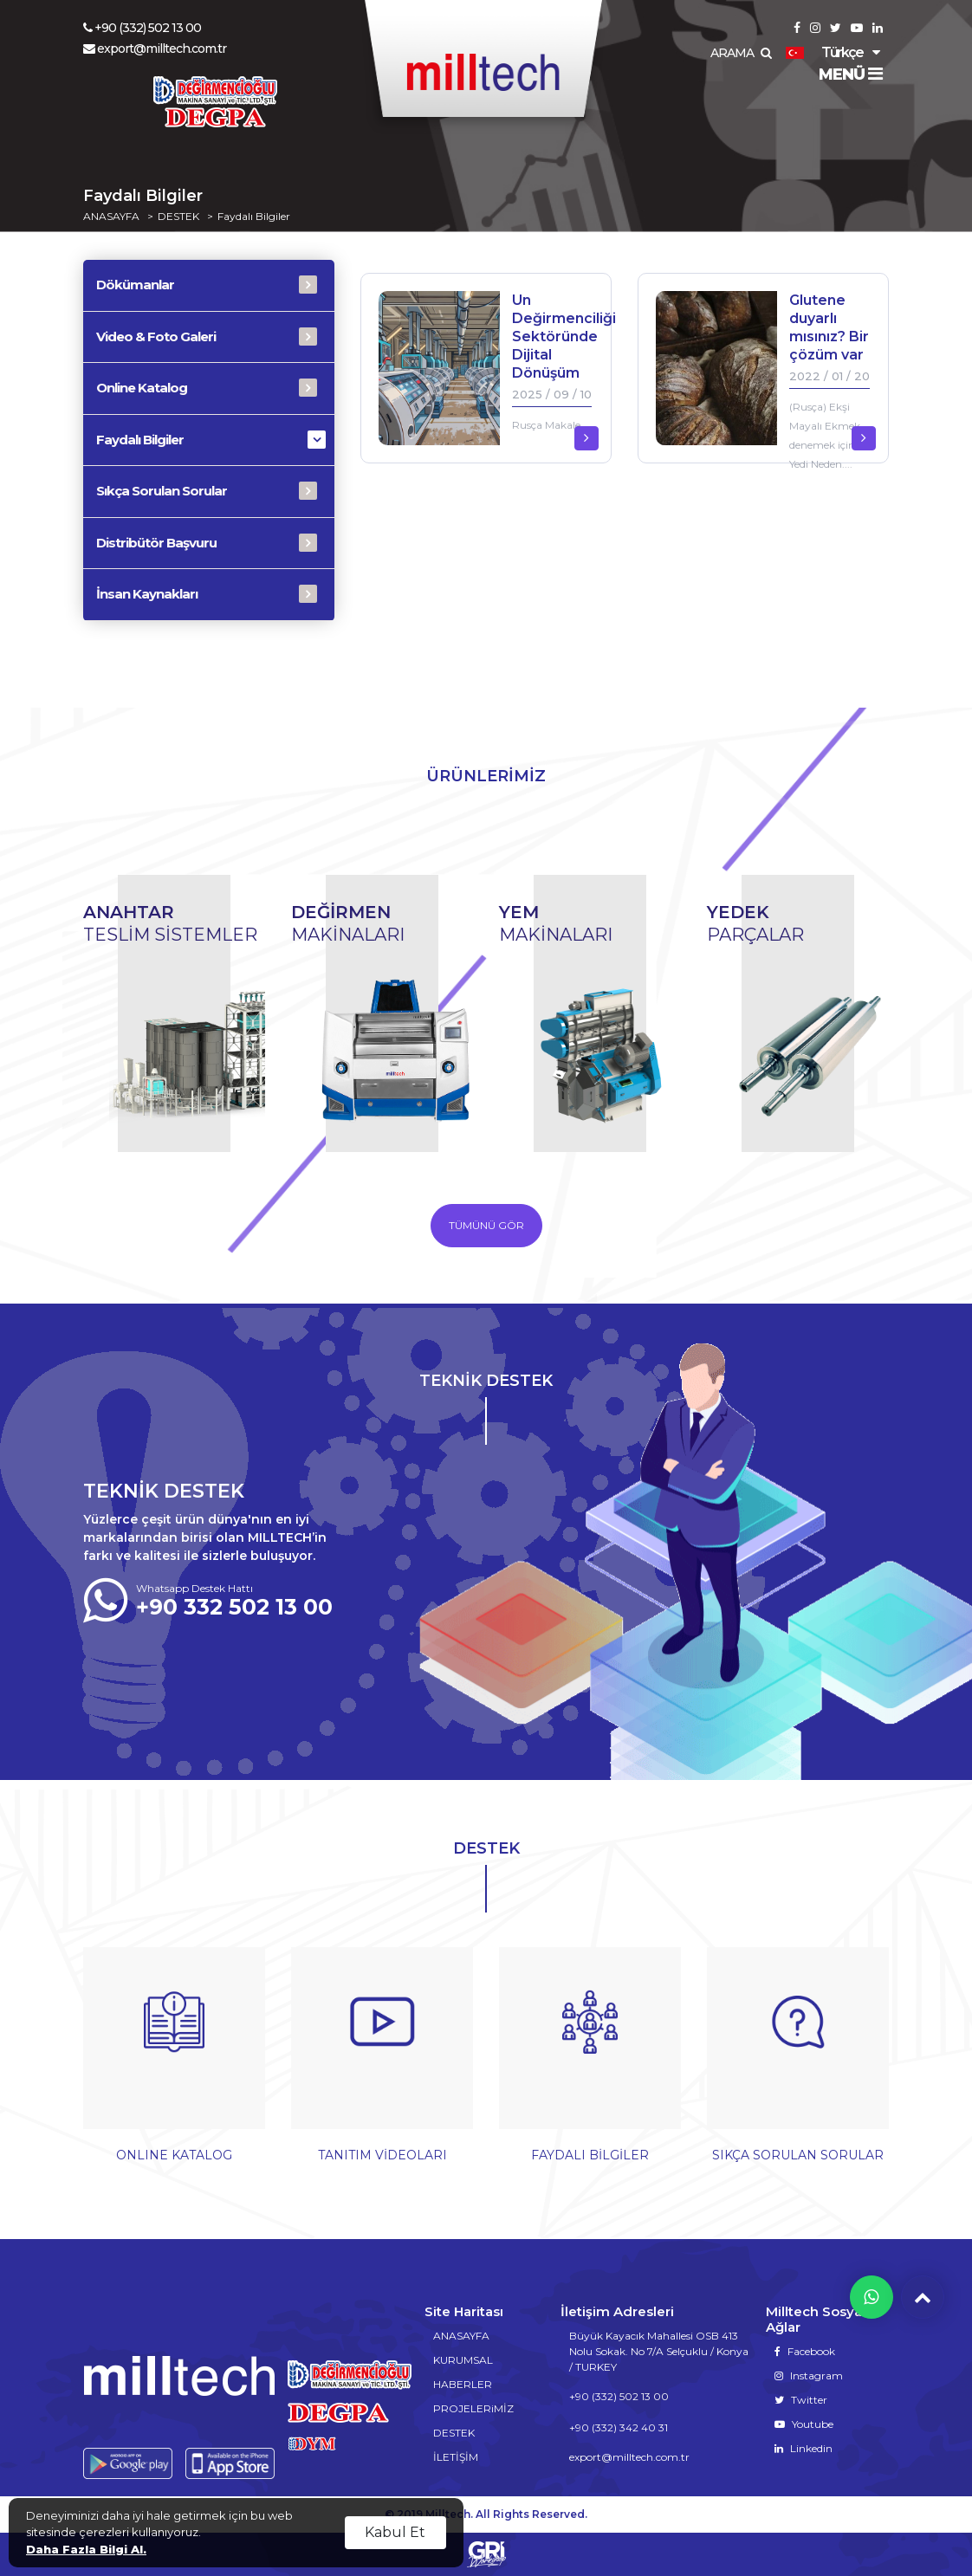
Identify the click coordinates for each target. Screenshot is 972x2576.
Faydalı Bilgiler (253, 216)
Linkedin (803, 2448)
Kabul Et (395, 2532)
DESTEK (178, 216)
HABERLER (462, 2384)
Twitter (800, 2399)
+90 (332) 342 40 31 (618, 2427)
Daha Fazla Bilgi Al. (86, 2549)
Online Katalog (141, 387)
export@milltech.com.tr (154, 48)
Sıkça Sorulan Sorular (161, 490)
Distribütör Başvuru (156, 542)
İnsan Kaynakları (147, 594)
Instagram (808, 2375)
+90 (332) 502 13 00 (142, 28)
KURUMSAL (463, 2359)
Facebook (804, 2351)
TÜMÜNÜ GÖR (486, 1225)
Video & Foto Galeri (156, 336)
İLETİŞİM (455, 2456)
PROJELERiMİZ (473, 2408)
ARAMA (740, 53)
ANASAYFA (111, 216)
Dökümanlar (135, 284)
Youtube (803, 2423)
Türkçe (824, 52)
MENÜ (850, 74)
